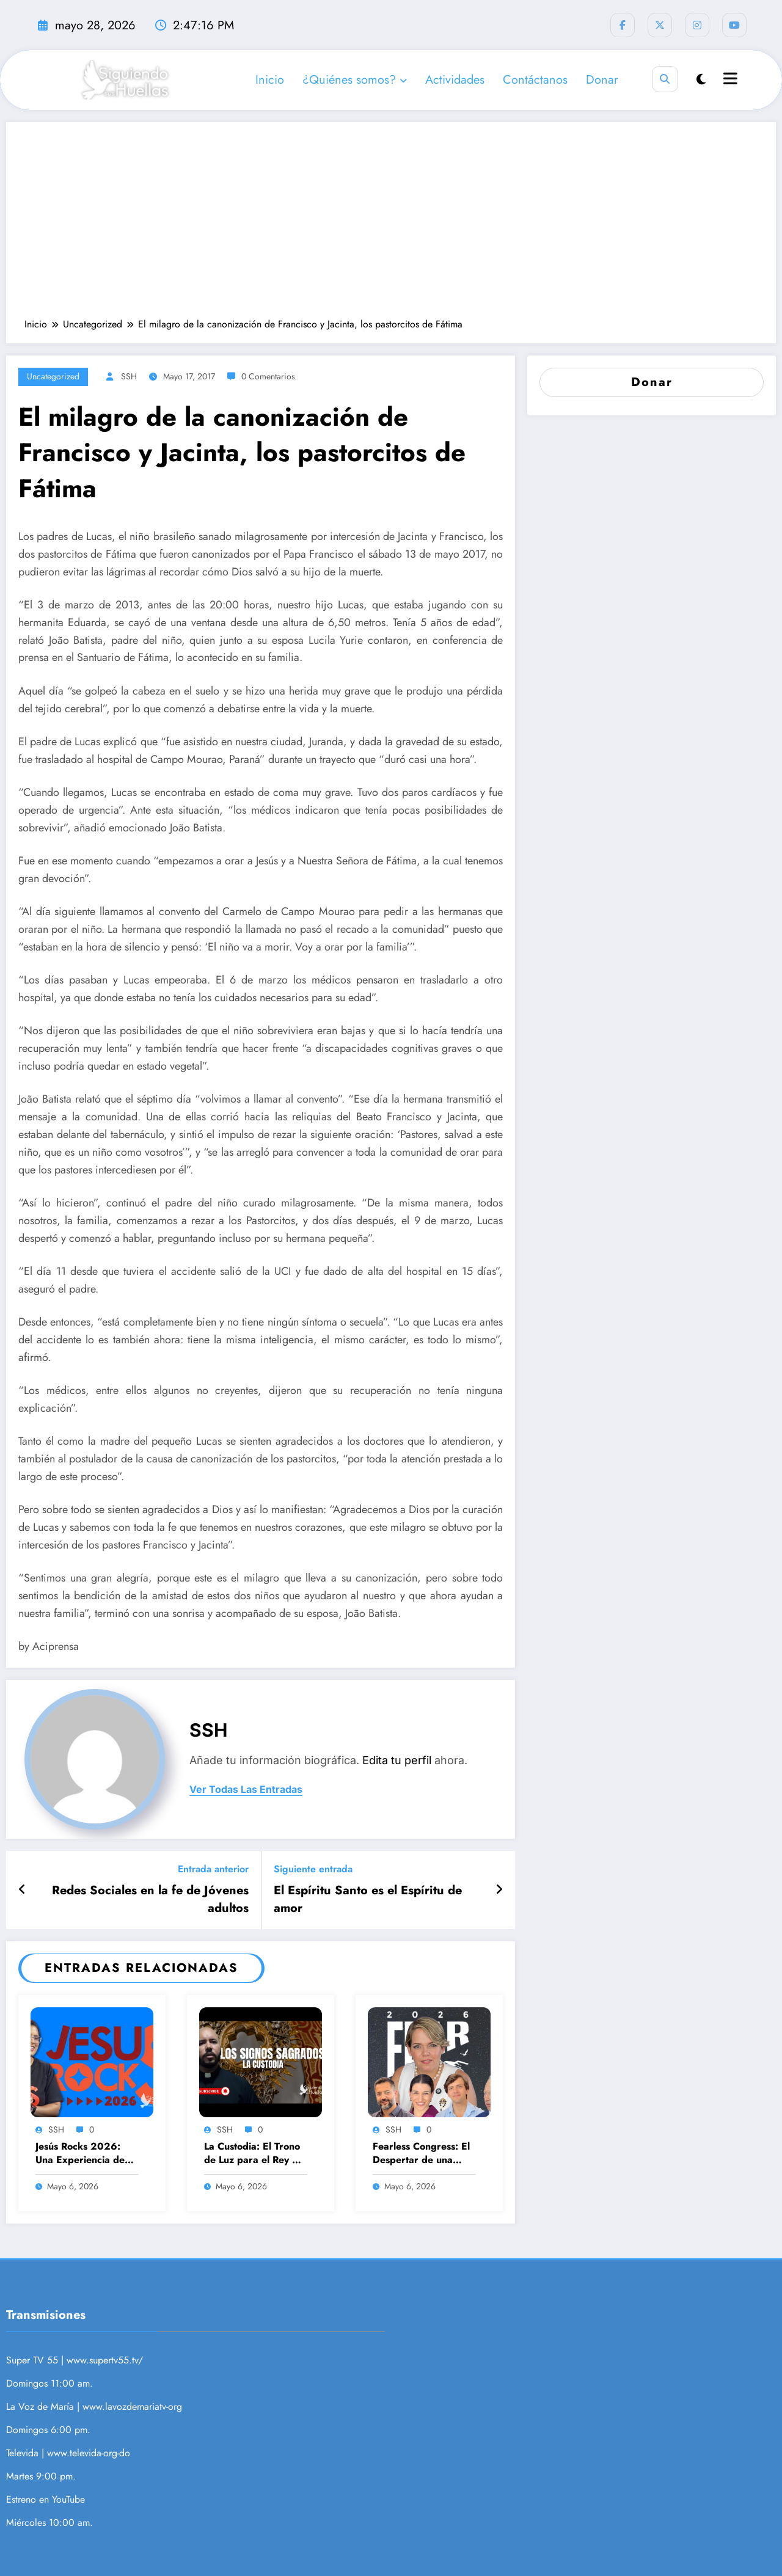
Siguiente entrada (313, 1869)
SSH (129, 376)
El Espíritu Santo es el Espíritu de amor (368, 1899)
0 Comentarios (268, 376)
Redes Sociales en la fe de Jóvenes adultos (150, 1899)
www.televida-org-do (88, 2453)
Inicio (269, 80)
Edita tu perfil (396, 1760)
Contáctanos (535, 80)
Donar (602, 80)
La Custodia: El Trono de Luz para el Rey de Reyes (254, 2153)
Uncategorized (53, 376)
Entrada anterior (213, 1869)
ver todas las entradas (245, 1789)
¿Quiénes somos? (354, 80)
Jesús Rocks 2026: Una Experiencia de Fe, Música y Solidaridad (80, 2153)
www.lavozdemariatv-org (132, 2406)
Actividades (454, 80)
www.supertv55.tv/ (105, 2360)
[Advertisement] (391, 226)
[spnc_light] (701, 80)
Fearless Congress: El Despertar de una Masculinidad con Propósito (421, 2153)
